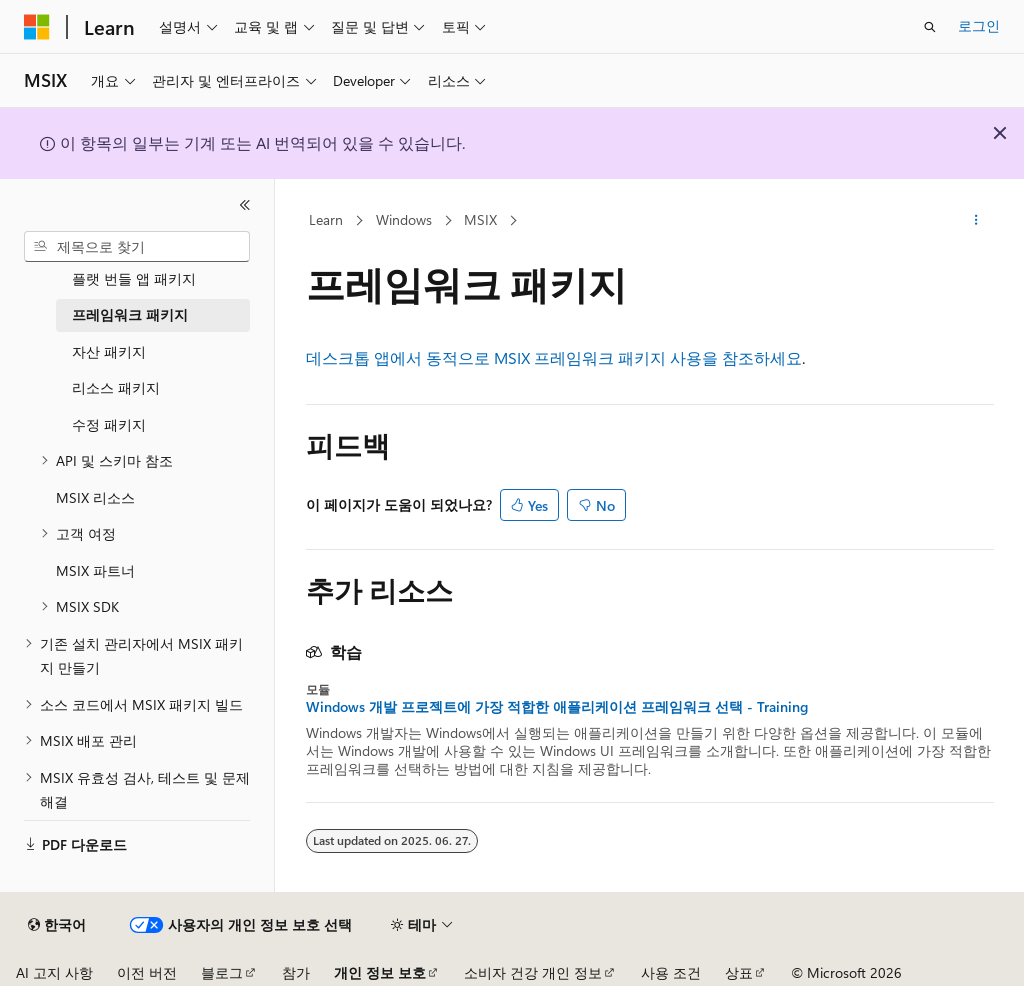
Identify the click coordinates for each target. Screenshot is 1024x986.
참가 (296, 972)
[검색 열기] (930, 27)
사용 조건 (671, 972)
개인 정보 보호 (380, 972)
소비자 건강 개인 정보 (533, 972)
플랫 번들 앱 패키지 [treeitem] (134, 278)
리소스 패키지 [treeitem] (116, 387)
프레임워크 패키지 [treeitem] (130, 314)
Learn (326, 219)
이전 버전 (147, 972)
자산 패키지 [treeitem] (109, 351)
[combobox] (137, 247)
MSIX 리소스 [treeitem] (95, 497)
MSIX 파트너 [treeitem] (95, 570)
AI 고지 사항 (54, 972)
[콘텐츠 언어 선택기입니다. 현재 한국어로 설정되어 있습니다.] (57, 925)
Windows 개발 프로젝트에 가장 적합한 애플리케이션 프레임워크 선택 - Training (557, 707)
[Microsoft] (37, 27)
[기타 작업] (975, 221)
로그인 (979, 25)
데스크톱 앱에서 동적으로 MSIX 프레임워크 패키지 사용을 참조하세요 (554, 357)
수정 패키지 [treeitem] (109, 424)
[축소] (245, 205)
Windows (404, 219)
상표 (739, 972)
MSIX (480, 219)
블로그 (222, 972)
